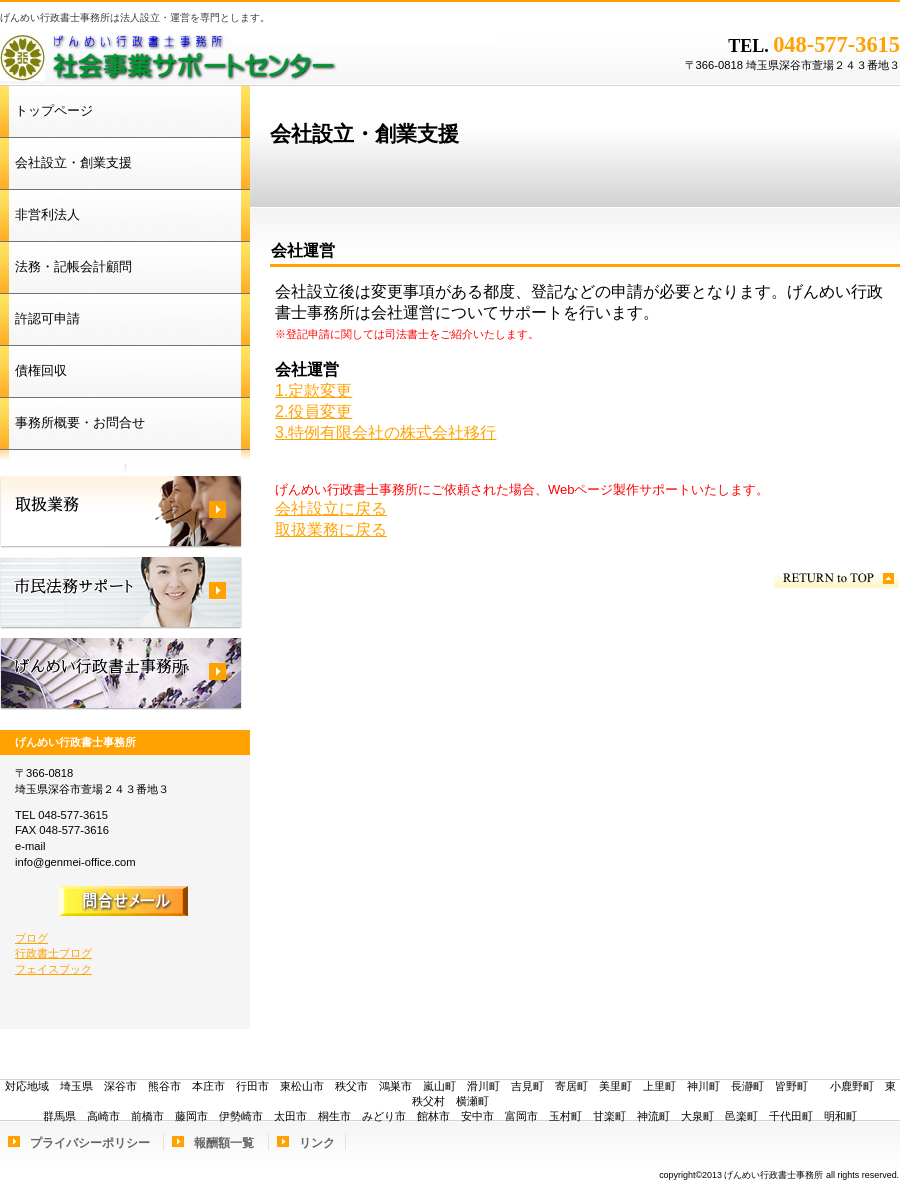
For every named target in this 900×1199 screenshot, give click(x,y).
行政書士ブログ (53, 953)
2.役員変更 (313, 411)
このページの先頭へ (836, 578)
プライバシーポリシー (90, 1143)
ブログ (31, 938)
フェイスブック (53, 969)
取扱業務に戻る (331, 529)
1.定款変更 (313, 390)
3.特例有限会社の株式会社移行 (385, 432)
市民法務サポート (121, 593)
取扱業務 (121, 512)
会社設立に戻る (331, 508)
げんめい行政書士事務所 (250, 55)
